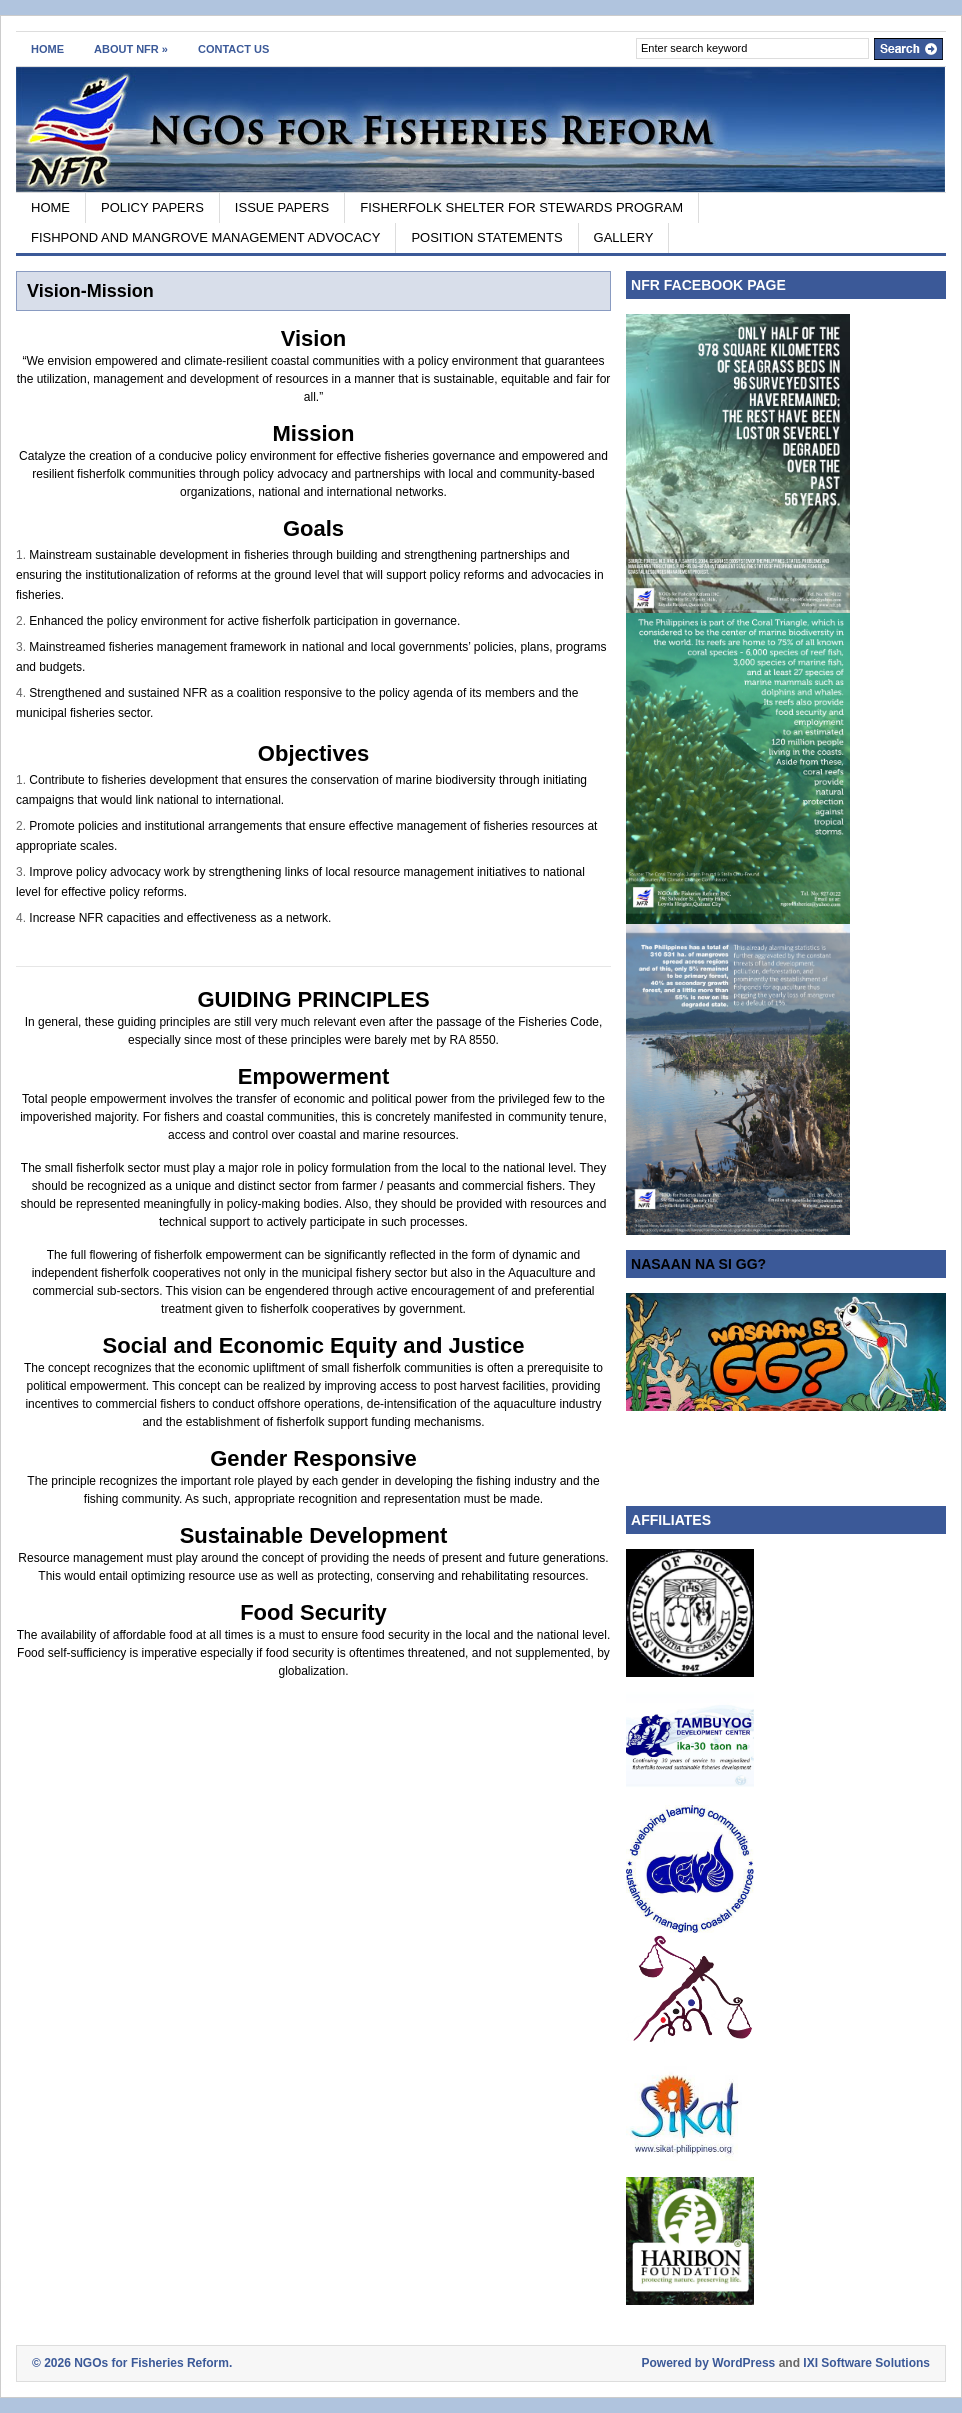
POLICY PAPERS (152, 207)
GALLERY (624, 237)
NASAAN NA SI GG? (698, 1264)
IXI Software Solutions (866, 2363)
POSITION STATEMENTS (486, 237)
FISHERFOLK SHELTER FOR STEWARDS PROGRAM (521, 207)
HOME (47, 49)
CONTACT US (233, 49)
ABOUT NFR (131, 49)
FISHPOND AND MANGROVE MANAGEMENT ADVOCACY (205, 237)
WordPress (743, 2363)
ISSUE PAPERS (282, 207)
